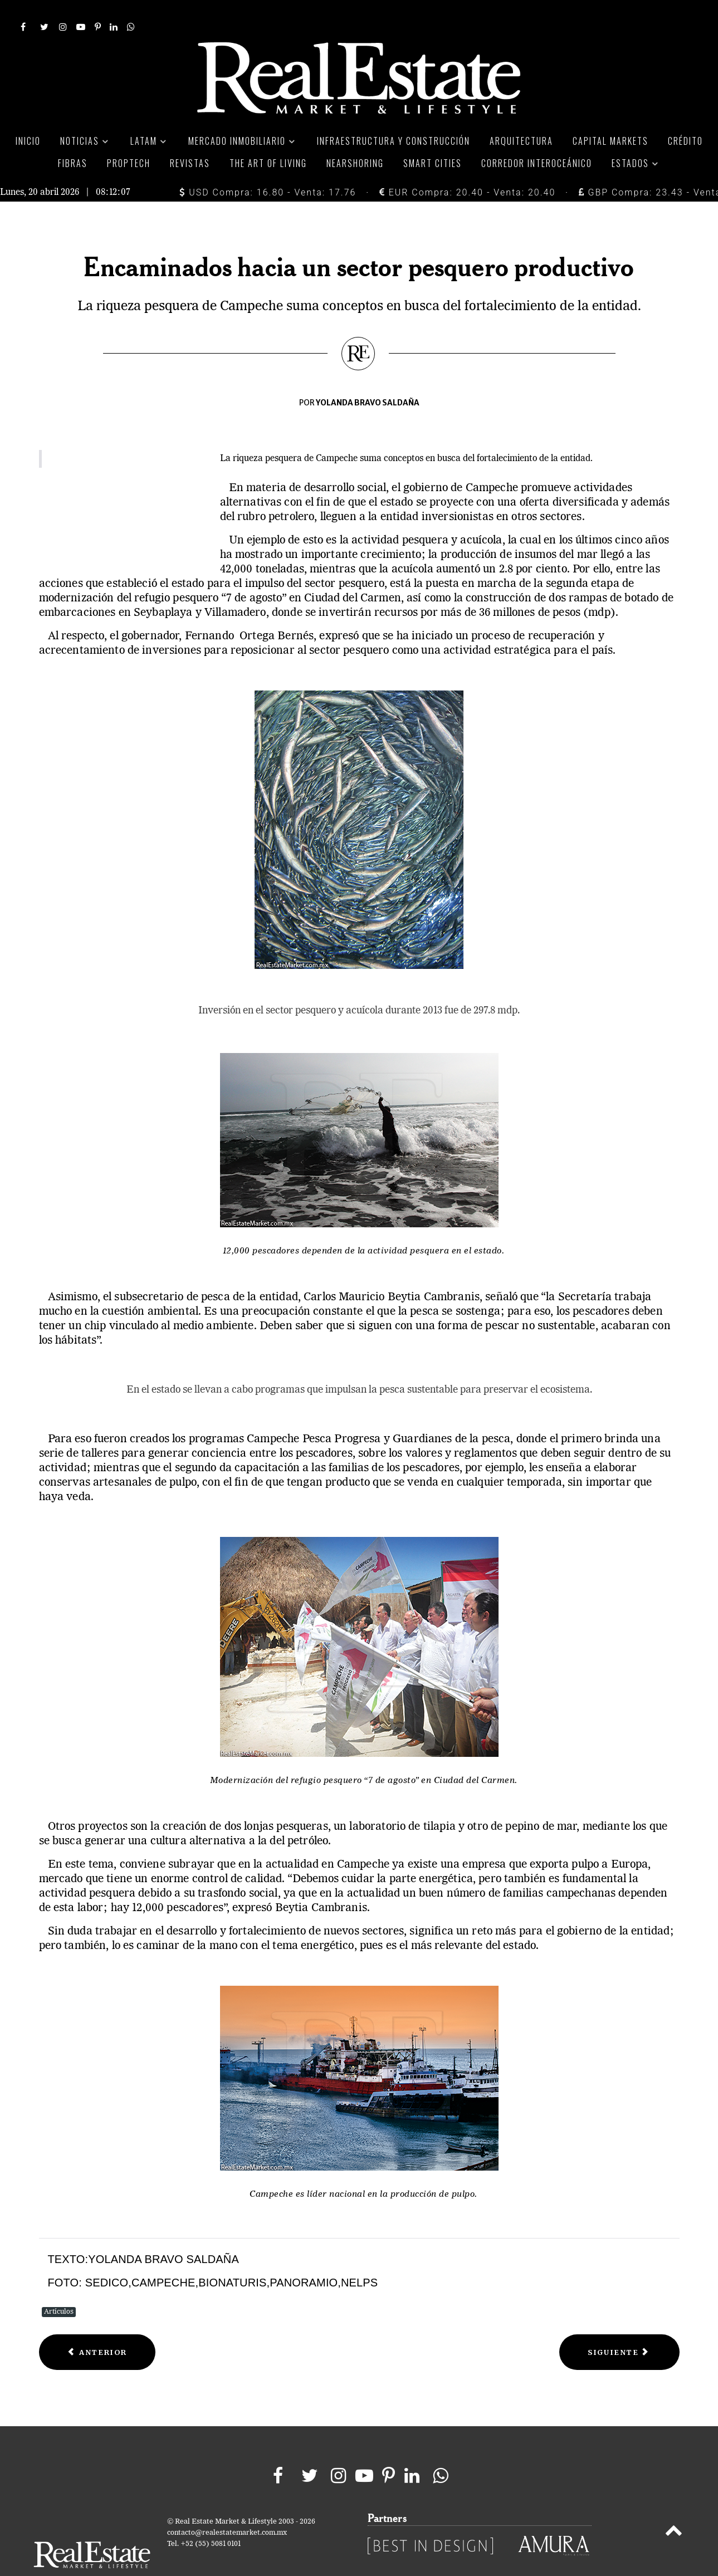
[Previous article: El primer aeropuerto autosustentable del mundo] (97, 2327)
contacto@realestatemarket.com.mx (227, 2508)
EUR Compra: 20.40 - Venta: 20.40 (467, 167)
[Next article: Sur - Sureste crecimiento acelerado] (619, 2327)
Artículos (59, 2286)
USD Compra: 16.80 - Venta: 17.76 (267, 167)
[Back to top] (673, 2508)
